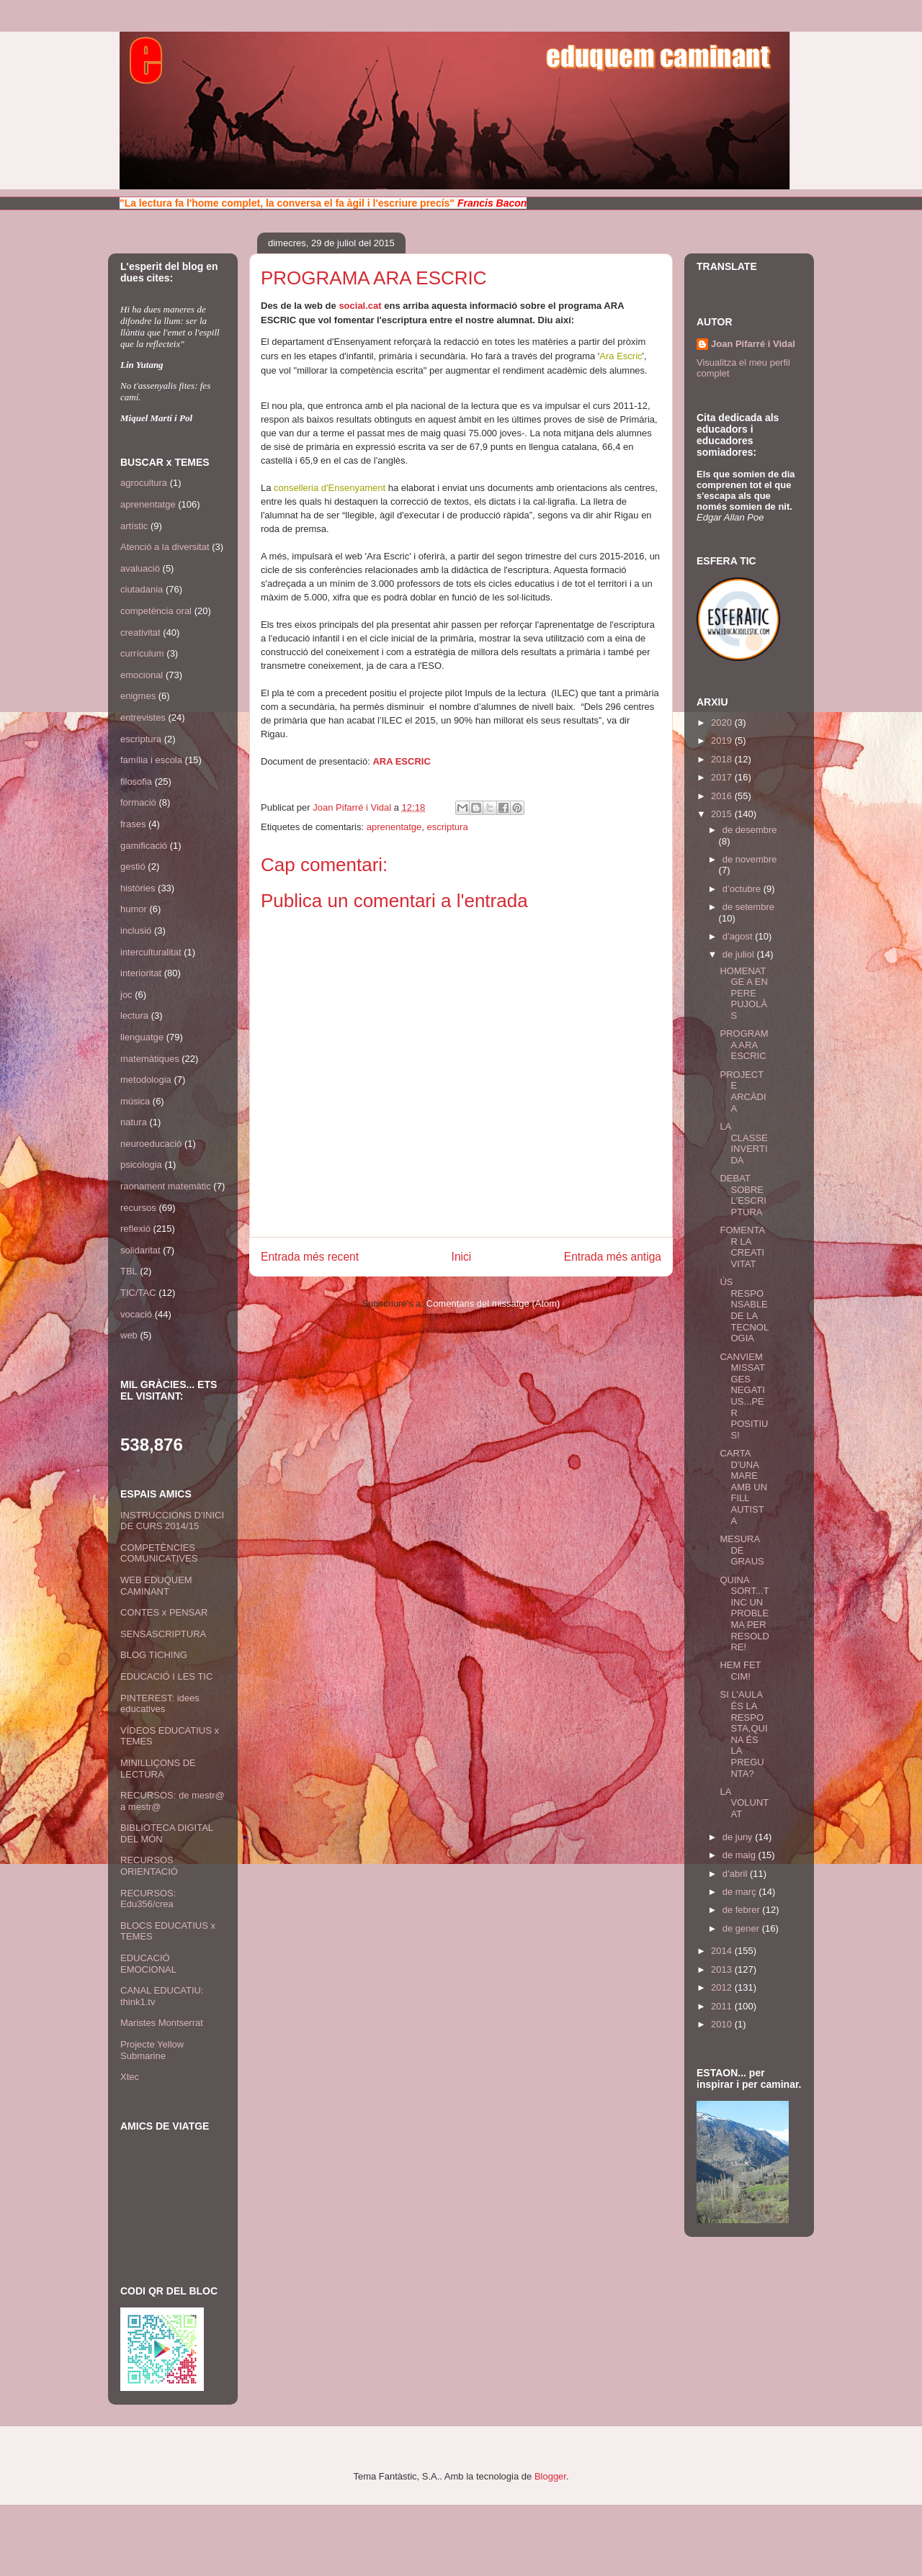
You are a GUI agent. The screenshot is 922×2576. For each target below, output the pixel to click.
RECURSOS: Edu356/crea (148, 1899)
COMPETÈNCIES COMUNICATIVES (158, 1553)
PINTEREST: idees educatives (160, 1704)
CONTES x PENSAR (163, 1612)
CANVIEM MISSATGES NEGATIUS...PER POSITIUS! (744, 1396)
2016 (723, 796)
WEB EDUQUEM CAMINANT (156, 1586)
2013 (723, 1969)
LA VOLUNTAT (744, 1802)
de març (740, 1891)
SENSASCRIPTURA (163, 1634)
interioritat (140, 973)
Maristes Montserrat (161, 2022)
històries (137, 888)
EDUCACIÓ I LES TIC (166, 1676)
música (135, 1101)
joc (126, 994)
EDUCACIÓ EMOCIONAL (148, 1964)
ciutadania (141, 589)
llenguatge (142, 1037)
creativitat (140, 632)
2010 (723, 2024)
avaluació (140, 568)
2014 (723, 1950)
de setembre (748, 906)
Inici (462, 1257)
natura (133, 1122)
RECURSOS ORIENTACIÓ (149, 1866)
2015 (723, 814)
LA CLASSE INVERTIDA (743, 1143)
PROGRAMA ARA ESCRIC (744, 1044)
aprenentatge (394, 826)
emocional (141, 675)
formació (138, 802)
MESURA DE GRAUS (742, 1550)
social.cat (360, 305)
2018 (723, 759)
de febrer (742, 1909)
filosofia (136, 781)
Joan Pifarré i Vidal (353, 807)
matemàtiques (149, 1058)
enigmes (138, 695)
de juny (739, 1837)
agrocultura (143, 482)
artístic (134, 526)
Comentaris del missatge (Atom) (493, 1303)
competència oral (156, 610)
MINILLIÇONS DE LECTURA (158, 1768)
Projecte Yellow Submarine (152, 2050)
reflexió (135, 1228)
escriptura (447, 826)
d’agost (739, 936)
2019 (723, 740)
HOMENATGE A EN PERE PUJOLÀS (743, 993)
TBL (129, 1271)
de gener (742, 1928)
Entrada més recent (310, 1257)
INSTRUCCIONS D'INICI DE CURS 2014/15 (172, 1521)
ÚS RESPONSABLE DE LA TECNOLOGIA (744, 1309)
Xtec (129, 2076)
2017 (723, 777)
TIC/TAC (138, 1292)
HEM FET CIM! (740, 1670)
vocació (136, 1314)
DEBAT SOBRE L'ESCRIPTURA (743, 1195)
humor (133, 909)
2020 (723, 722)
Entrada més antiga (612, 1257)
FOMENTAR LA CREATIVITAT (742, 1247)
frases (133, 824)
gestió (133, 866)
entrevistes (143, 717)
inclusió (135, 930)
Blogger (550, 2476)
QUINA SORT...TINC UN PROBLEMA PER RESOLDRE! (744, 1614)
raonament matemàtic (165, 1186)
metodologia (145, 1079)
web (129, 1335)
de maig (740, 1855)
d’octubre (743, 888)
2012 (723, 1987)
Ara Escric (620, 356)
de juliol (739, 954)
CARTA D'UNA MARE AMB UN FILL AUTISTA (743, 1487)
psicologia (141, 1164)
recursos (138, 1207)
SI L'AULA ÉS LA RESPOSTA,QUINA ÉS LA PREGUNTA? (743, 1733)
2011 (723, 2006)
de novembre (749, 859)
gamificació (143, 845)
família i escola (151, 760)
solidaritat (140, 1250)
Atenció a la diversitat (165, 546)
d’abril (736, 1873)
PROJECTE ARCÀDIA (743, 1091)
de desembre (749, 829)
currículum (142, 653)
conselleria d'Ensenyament (329, 487)
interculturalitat (151, 952)
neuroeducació (151, 1143)
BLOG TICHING (153, 1654)
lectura (134, 1015)
